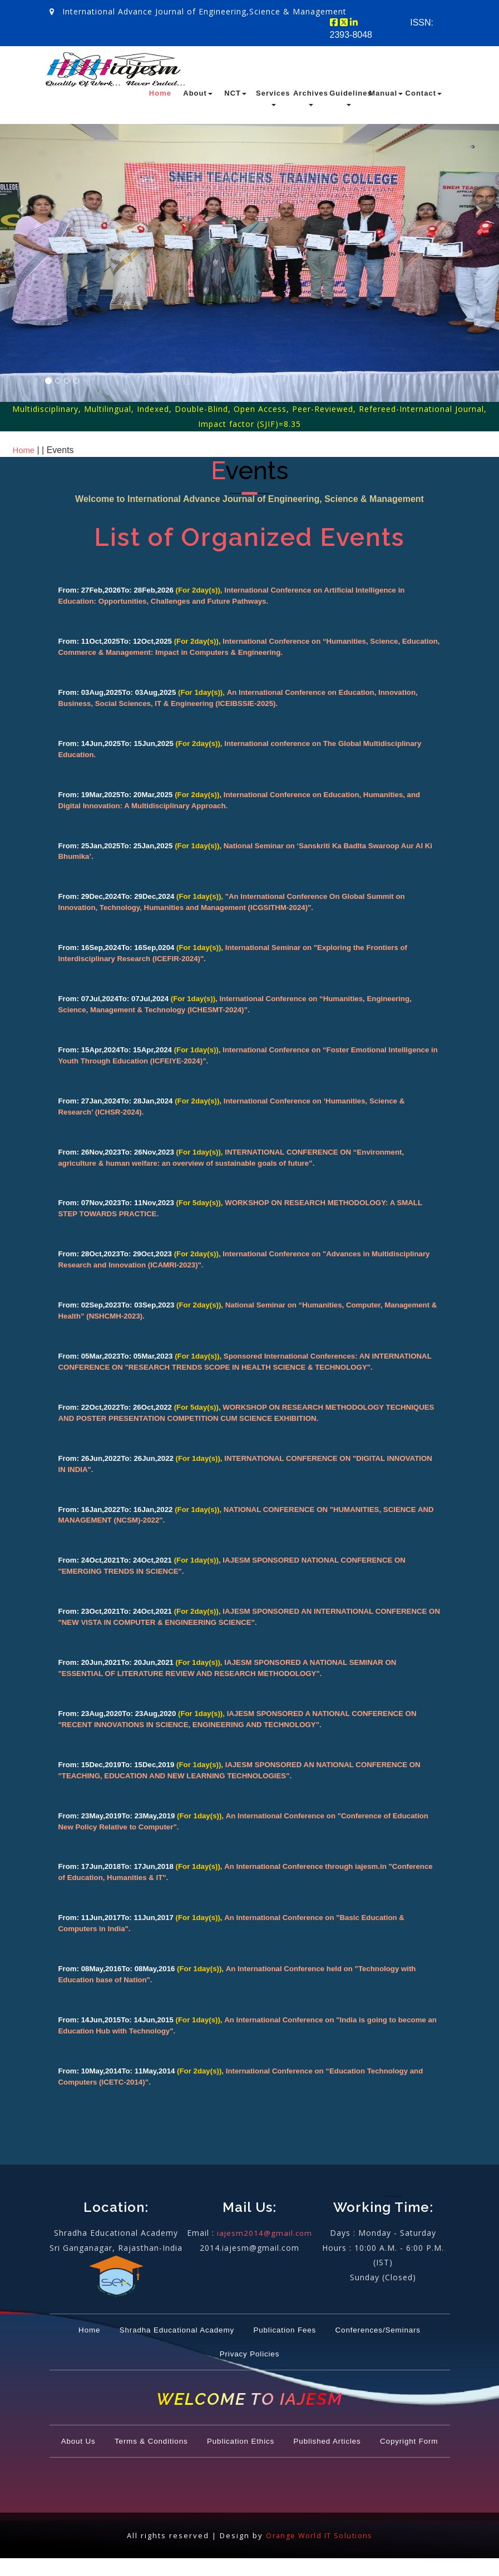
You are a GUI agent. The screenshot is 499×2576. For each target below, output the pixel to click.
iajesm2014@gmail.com (264, 2226)
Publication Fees (350, 2323)
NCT (235, 93)
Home (160, 93)
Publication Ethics (283, 2434)
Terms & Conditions (179, 2434)
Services (273, 97)
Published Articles (383, 2434)
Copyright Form (249, 2458)
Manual (386, 93)
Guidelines (348, 97)
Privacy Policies (310, 2347)
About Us (95, 2434)
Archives (310, 97)
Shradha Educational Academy (224, 2323)
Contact (424, 93)
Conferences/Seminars (203, 2347)
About (198, 93)
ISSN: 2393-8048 (382, 29)
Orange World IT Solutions (319, 2553)
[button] (27, 284)
